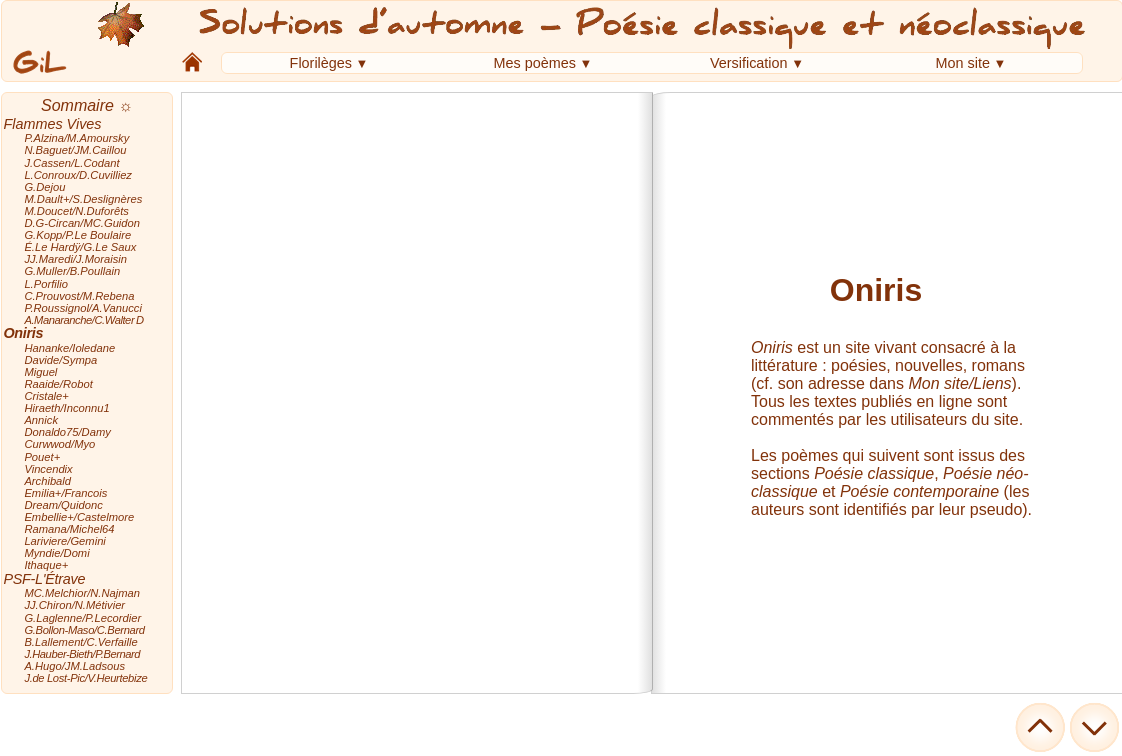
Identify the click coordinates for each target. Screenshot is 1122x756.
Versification (749, 63)
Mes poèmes (535, 63)
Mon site (963, 63)
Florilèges (321, 63)
